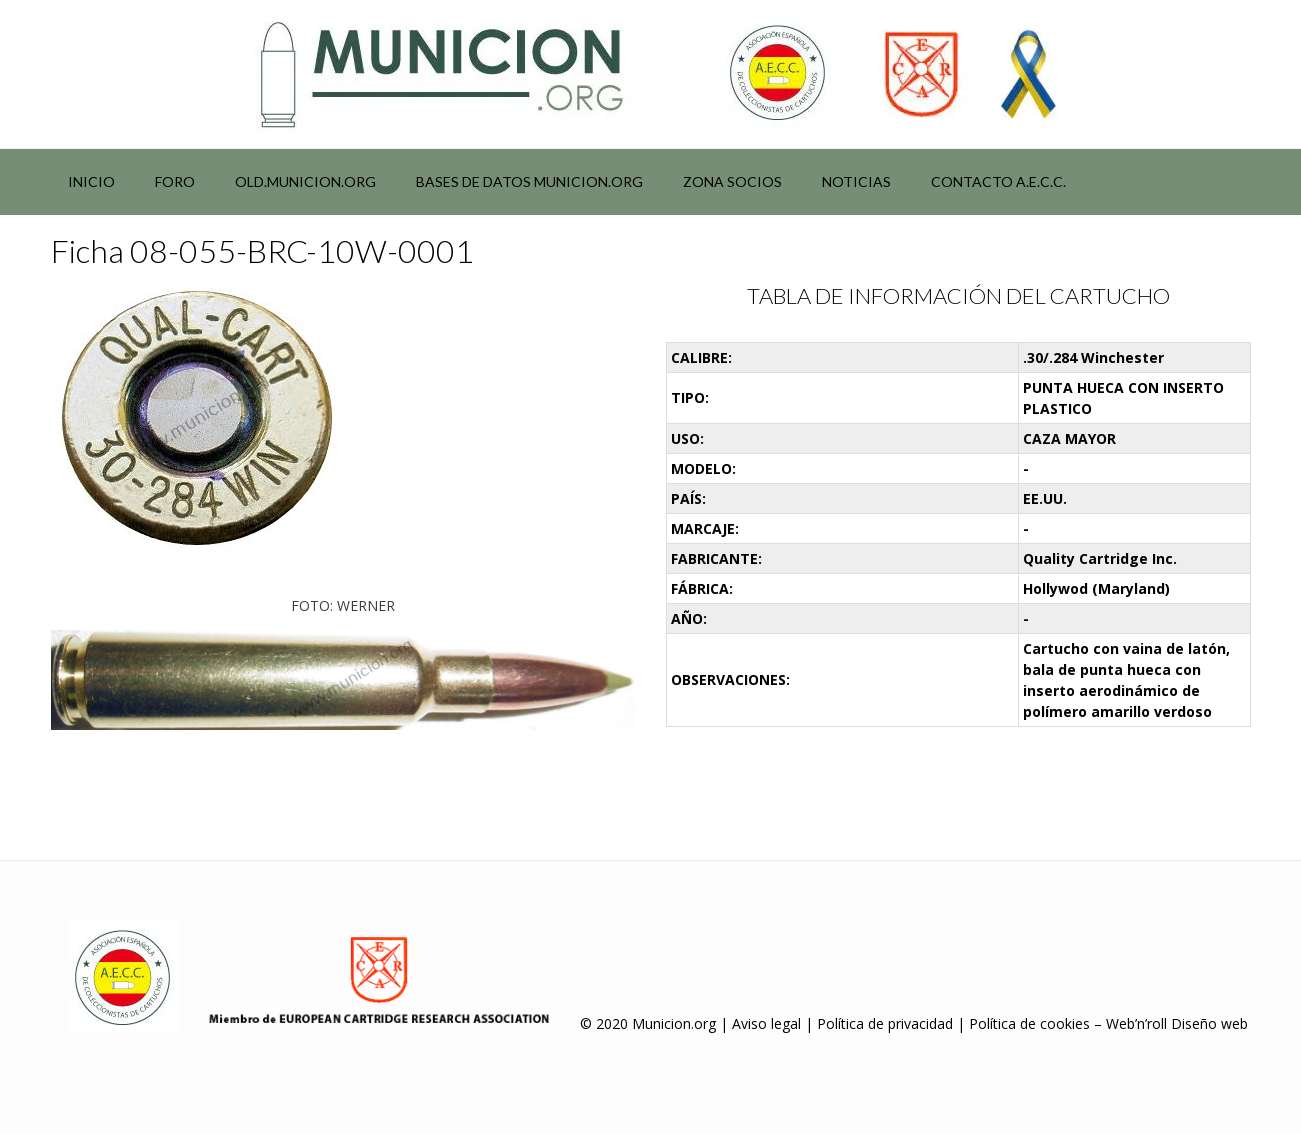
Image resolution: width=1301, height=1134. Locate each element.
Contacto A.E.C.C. (998, 181)
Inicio (91, 181)
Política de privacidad (885, 1023)
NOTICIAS (856, 181)
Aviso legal (766, 1023)
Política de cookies (1029, 1023)
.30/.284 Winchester (1093, 357)
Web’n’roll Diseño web (1177, 1023)
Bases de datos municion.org (529, 181)
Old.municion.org (305, 181)
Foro (175, 181)
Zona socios (732, 181)
